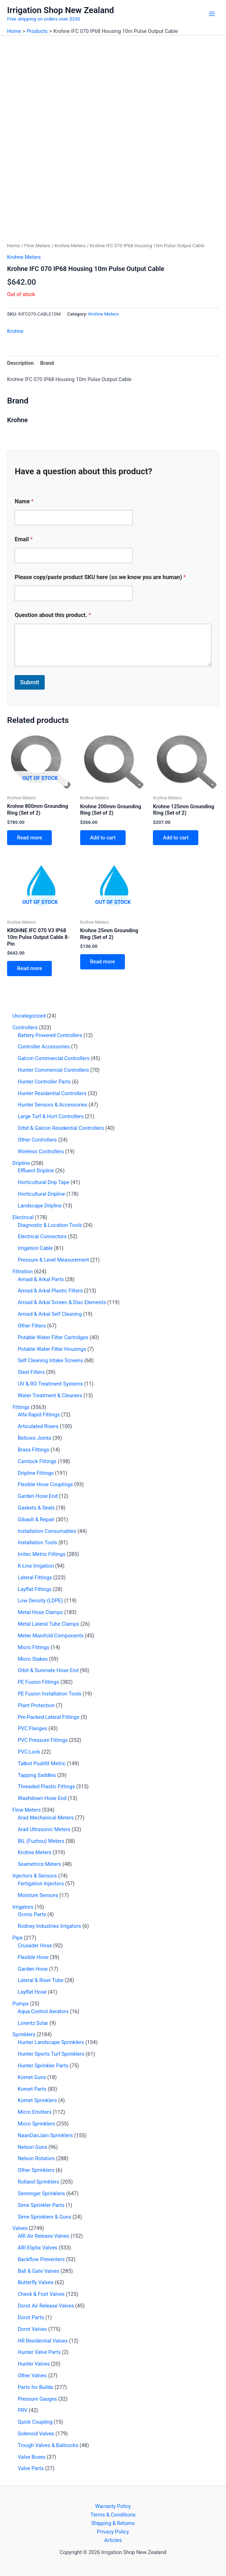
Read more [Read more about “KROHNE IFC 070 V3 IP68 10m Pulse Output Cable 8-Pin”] (29, 968)
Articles (113, 2540)
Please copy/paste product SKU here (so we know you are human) (100, 577)
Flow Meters (37, 245)
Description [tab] (20, 363)
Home (13, 245)
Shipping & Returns (113, 2523)
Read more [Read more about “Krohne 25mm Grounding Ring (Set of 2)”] (102, 961)
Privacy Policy (113, 2532)
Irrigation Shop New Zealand (60, 10)
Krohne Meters (70, 245)
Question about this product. (53, 615)
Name (24, 501)
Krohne (15, 331)
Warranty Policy (113, 2506)
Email (24, 539)
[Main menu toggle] (212, 14)
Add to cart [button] (103, 837)
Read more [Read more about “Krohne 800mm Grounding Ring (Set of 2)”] (29, 837)
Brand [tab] (47, 363)
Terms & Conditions (113, 2515)
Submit (29, 682)
